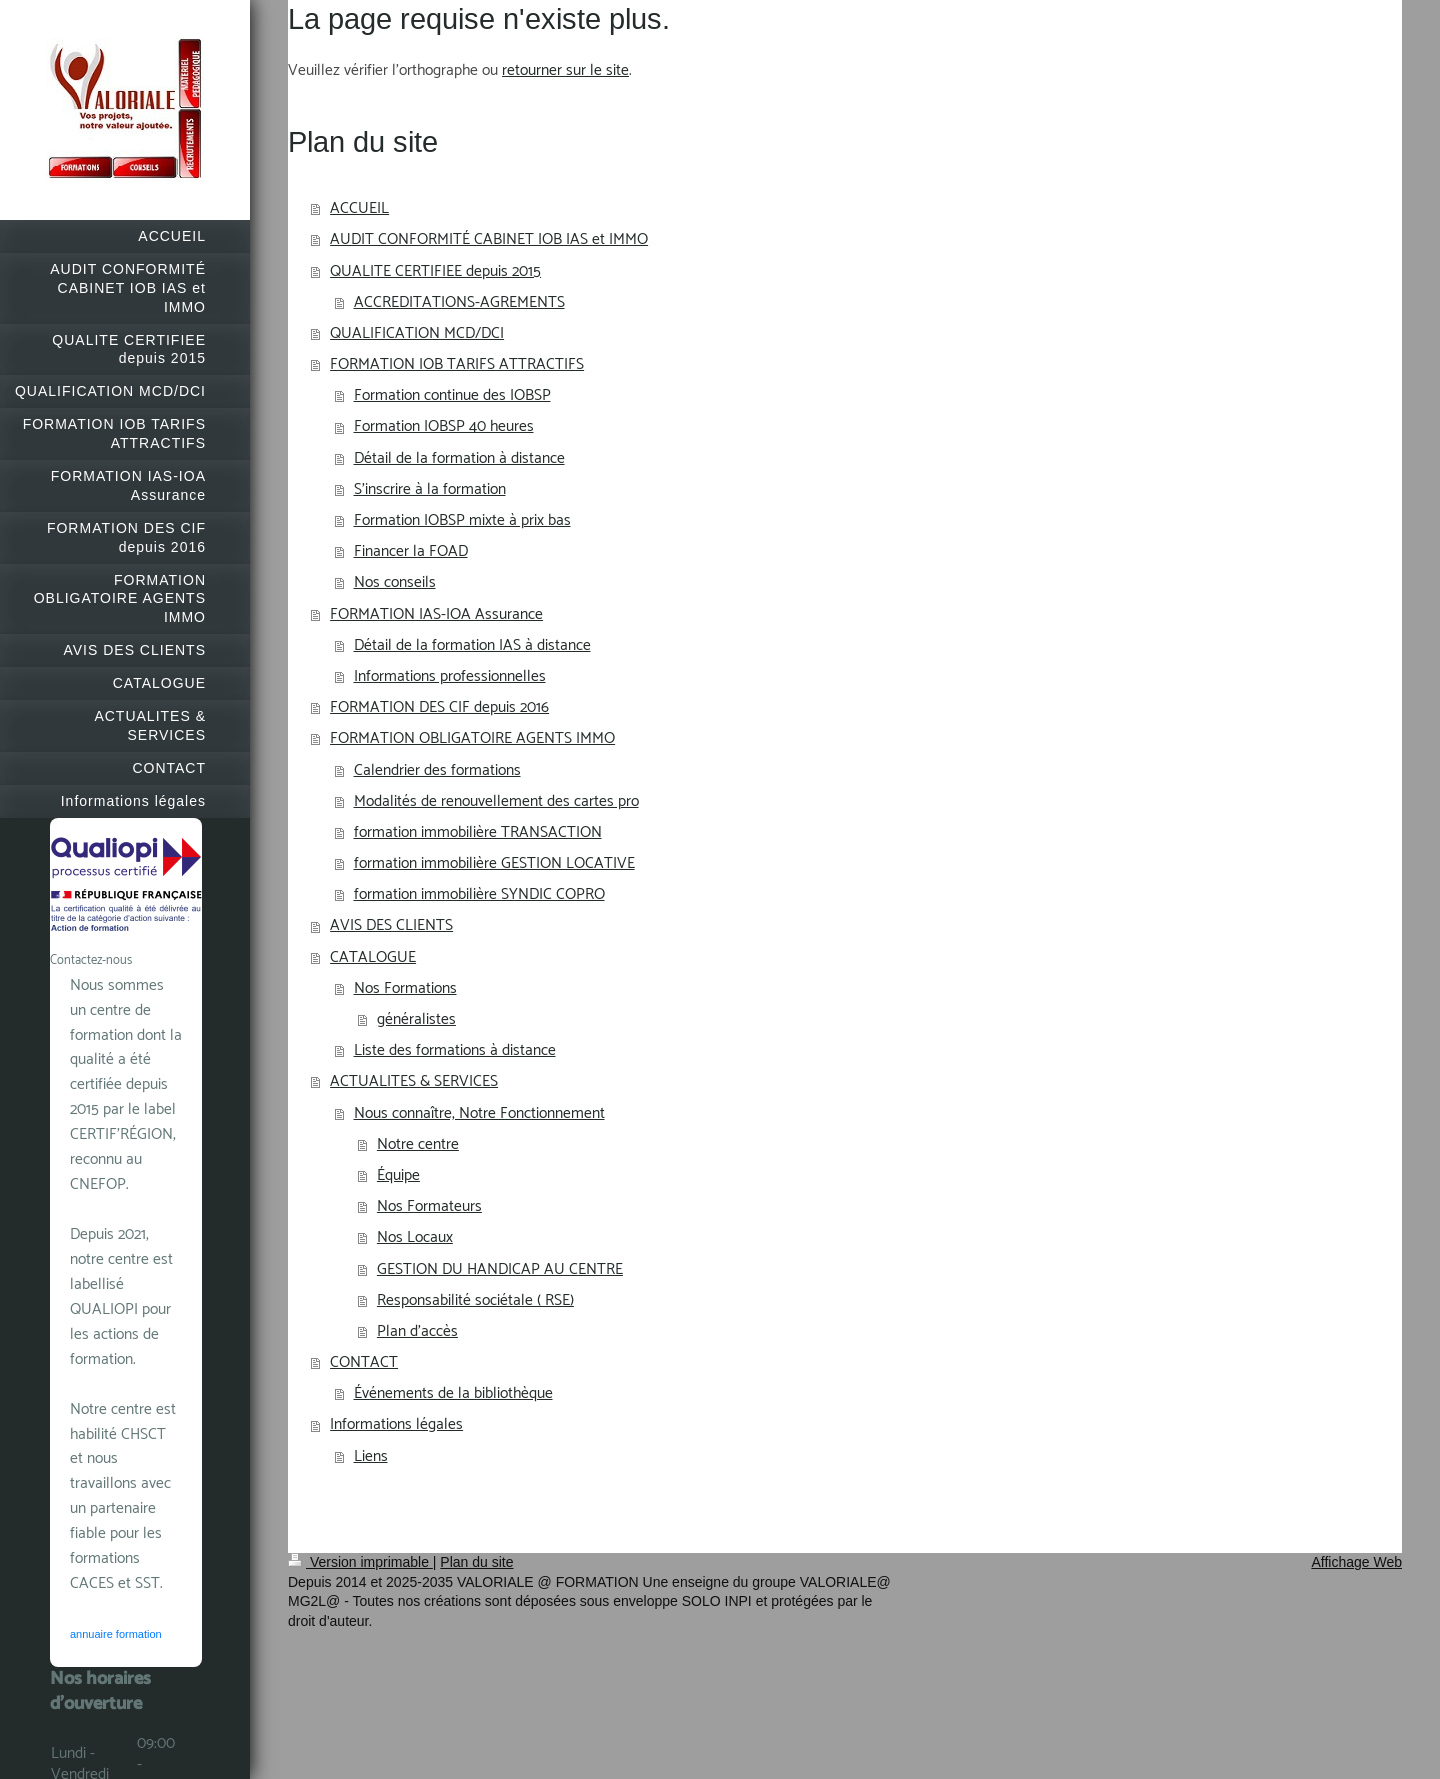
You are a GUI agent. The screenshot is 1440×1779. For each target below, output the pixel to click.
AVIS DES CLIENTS (391, 925)
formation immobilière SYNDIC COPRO (479, 894)
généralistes (416, 1019)
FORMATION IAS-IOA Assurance (436, 614)
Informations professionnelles (450, 676)
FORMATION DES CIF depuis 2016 (439, 707)
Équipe (398, 1175)
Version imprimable (360, 1562)
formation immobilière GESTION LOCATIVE (494, 863)
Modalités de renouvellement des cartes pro (496, 801)
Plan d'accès (417, 1331)
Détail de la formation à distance (459, 458)
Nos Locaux (415, 1237)
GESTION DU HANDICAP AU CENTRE (500, 1269)
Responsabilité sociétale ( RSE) (475, 1300)
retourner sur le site (565, 70)
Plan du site (476, 1562)
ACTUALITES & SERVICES (414, 1081)
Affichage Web (1356, 1562)
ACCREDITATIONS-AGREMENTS (459, 302)
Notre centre (418, 1144)
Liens (371, 1456)
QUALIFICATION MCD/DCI (417, 333)
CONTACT (364, 1362)
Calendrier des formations (437, 770)
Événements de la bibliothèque (453, 1393)
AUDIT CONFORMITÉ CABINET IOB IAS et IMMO (489, 239)
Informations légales (396, 1424)
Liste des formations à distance (455, 1050)
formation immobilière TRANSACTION (478, 832)
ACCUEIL (359, 208)
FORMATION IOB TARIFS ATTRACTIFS (457, 364)
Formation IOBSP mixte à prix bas (462, 520)
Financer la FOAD (411, 551)
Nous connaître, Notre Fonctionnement (479, 1113)
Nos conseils (395, 582)
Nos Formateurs (429, 1206)
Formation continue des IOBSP (452, 395)
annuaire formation (116, 1634)
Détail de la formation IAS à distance (472, 645)
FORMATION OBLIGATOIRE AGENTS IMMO (472, 738)
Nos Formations (405, 988)
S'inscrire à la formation (430, 489)
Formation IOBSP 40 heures (444, 426)
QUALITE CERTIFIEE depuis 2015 (435, 271)
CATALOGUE (373, 957)
